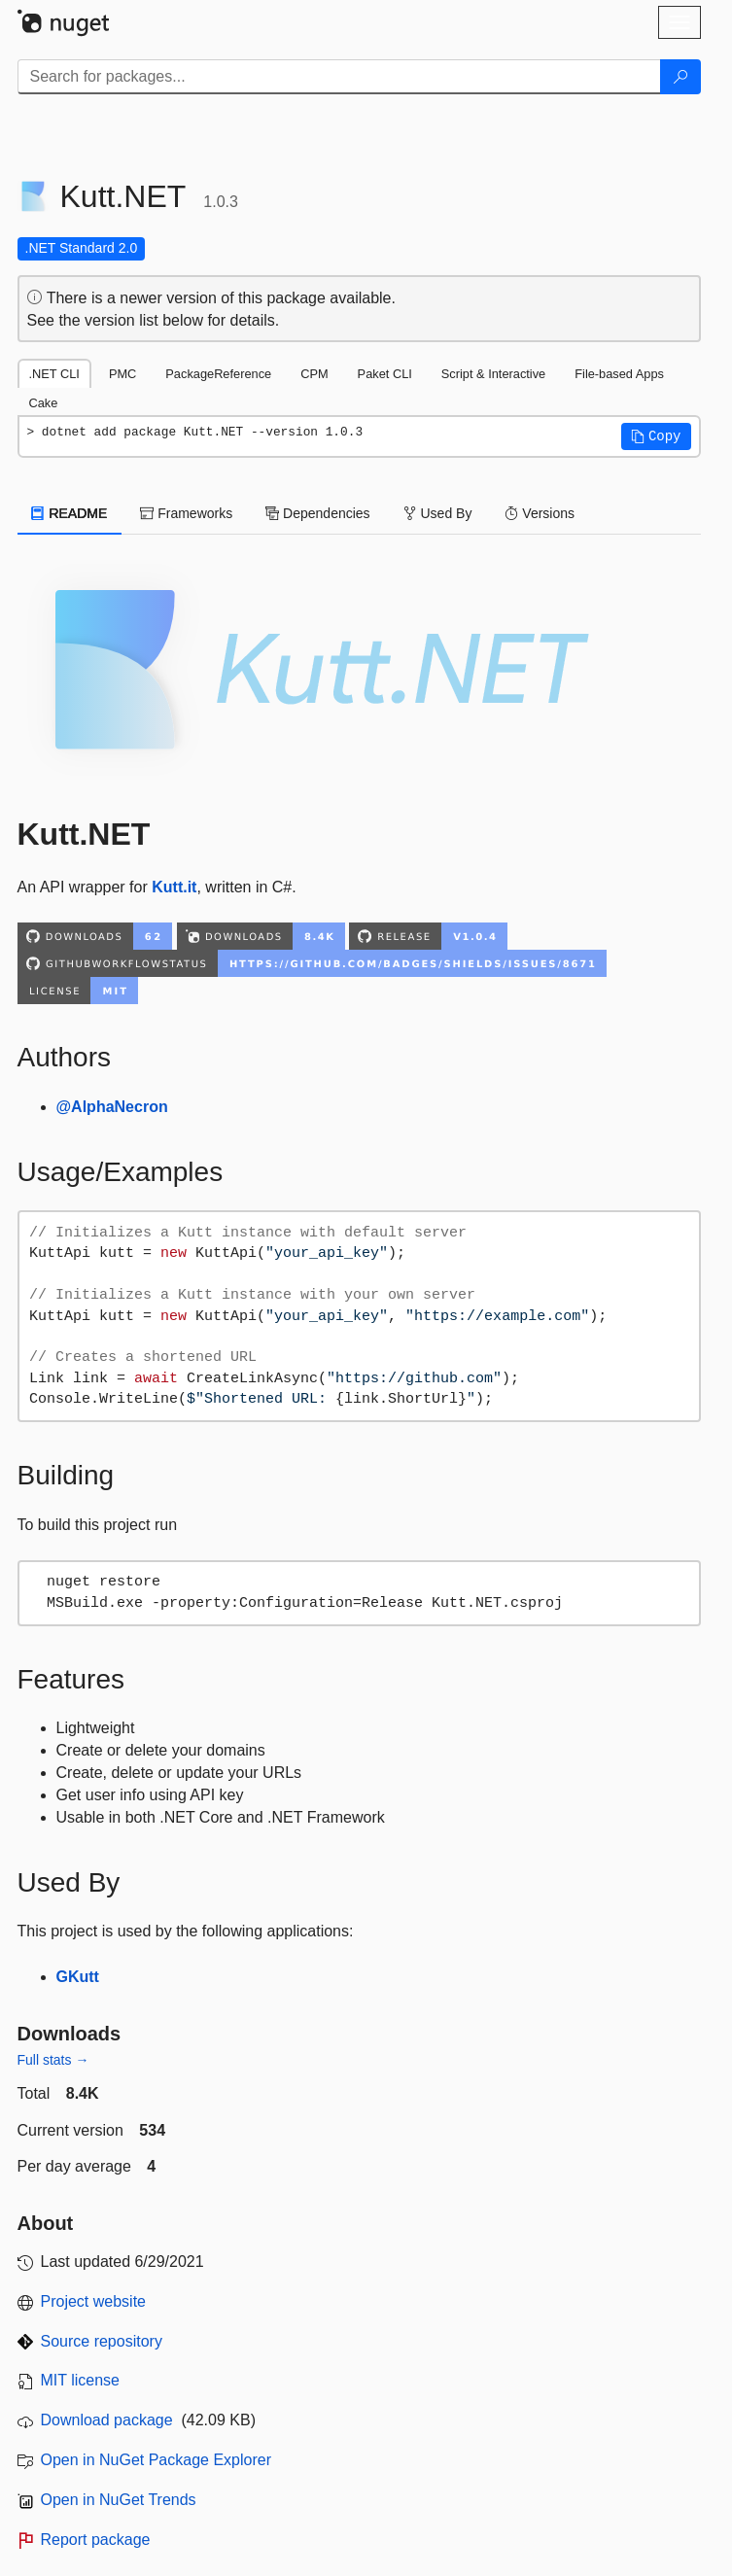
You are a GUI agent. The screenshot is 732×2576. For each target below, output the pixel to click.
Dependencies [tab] (317, 513)
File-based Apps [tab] (619, 373)
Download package (107, 2420)
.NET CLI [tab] (54, 373)
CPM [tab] (314, 373)
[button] (656, 436)
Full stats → (53, 2060)
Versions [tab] (540, 513)
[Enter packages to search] (339, 76)
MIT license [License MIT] (81, 2380)
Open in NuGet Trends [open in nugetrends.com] (118, 2499)
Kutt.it (174, 887)
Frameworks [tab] (186, 513)
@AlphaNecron (112, 1106)
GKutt (77, 1976)
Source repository (101, 2341)
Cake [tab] (43, 403)
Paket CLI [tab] (385, 373)
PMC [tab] (122, 373)
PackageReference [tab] (218, 373)
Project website (94, 2301)
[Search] (680, 76)
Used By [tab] (437, 513)
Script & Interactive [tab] (493, 373)
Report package (96, 2539)
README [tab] (70, 513)
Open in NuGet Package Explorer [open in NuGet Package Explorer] (156, 2460)
